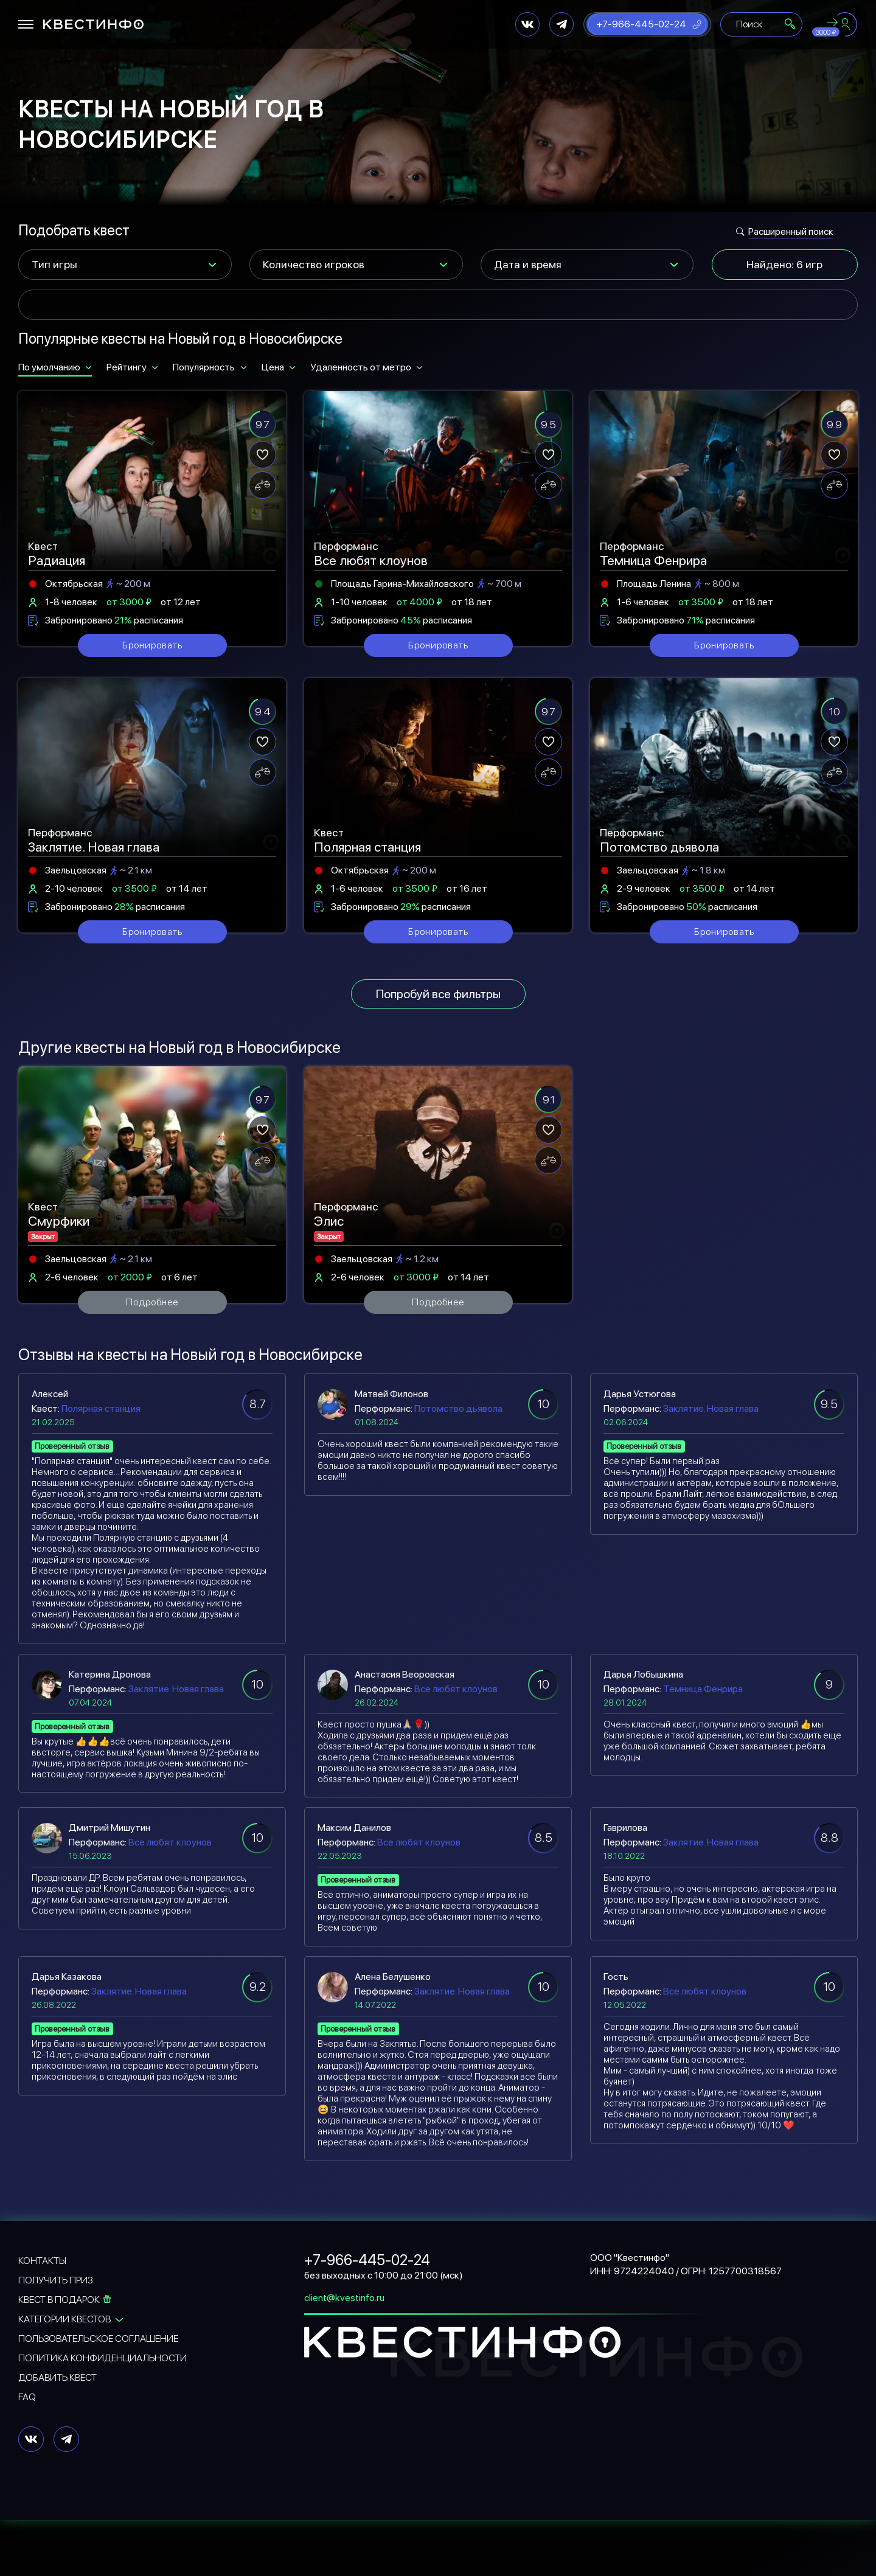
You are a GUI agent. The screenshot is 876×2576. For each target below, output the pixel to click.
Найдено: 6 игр (784, 264)
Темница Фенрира (703, 1689)
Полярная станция (101, 1408)
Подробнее (152, 1302)
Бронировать (152, 645)
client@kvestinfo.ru (344, 2297)
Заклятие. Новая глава (711, 1408)
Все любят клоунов (456, 1689)
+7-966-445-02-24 (641, 24)
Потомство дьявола (458, 1408)
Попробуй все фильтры (438, 994)
